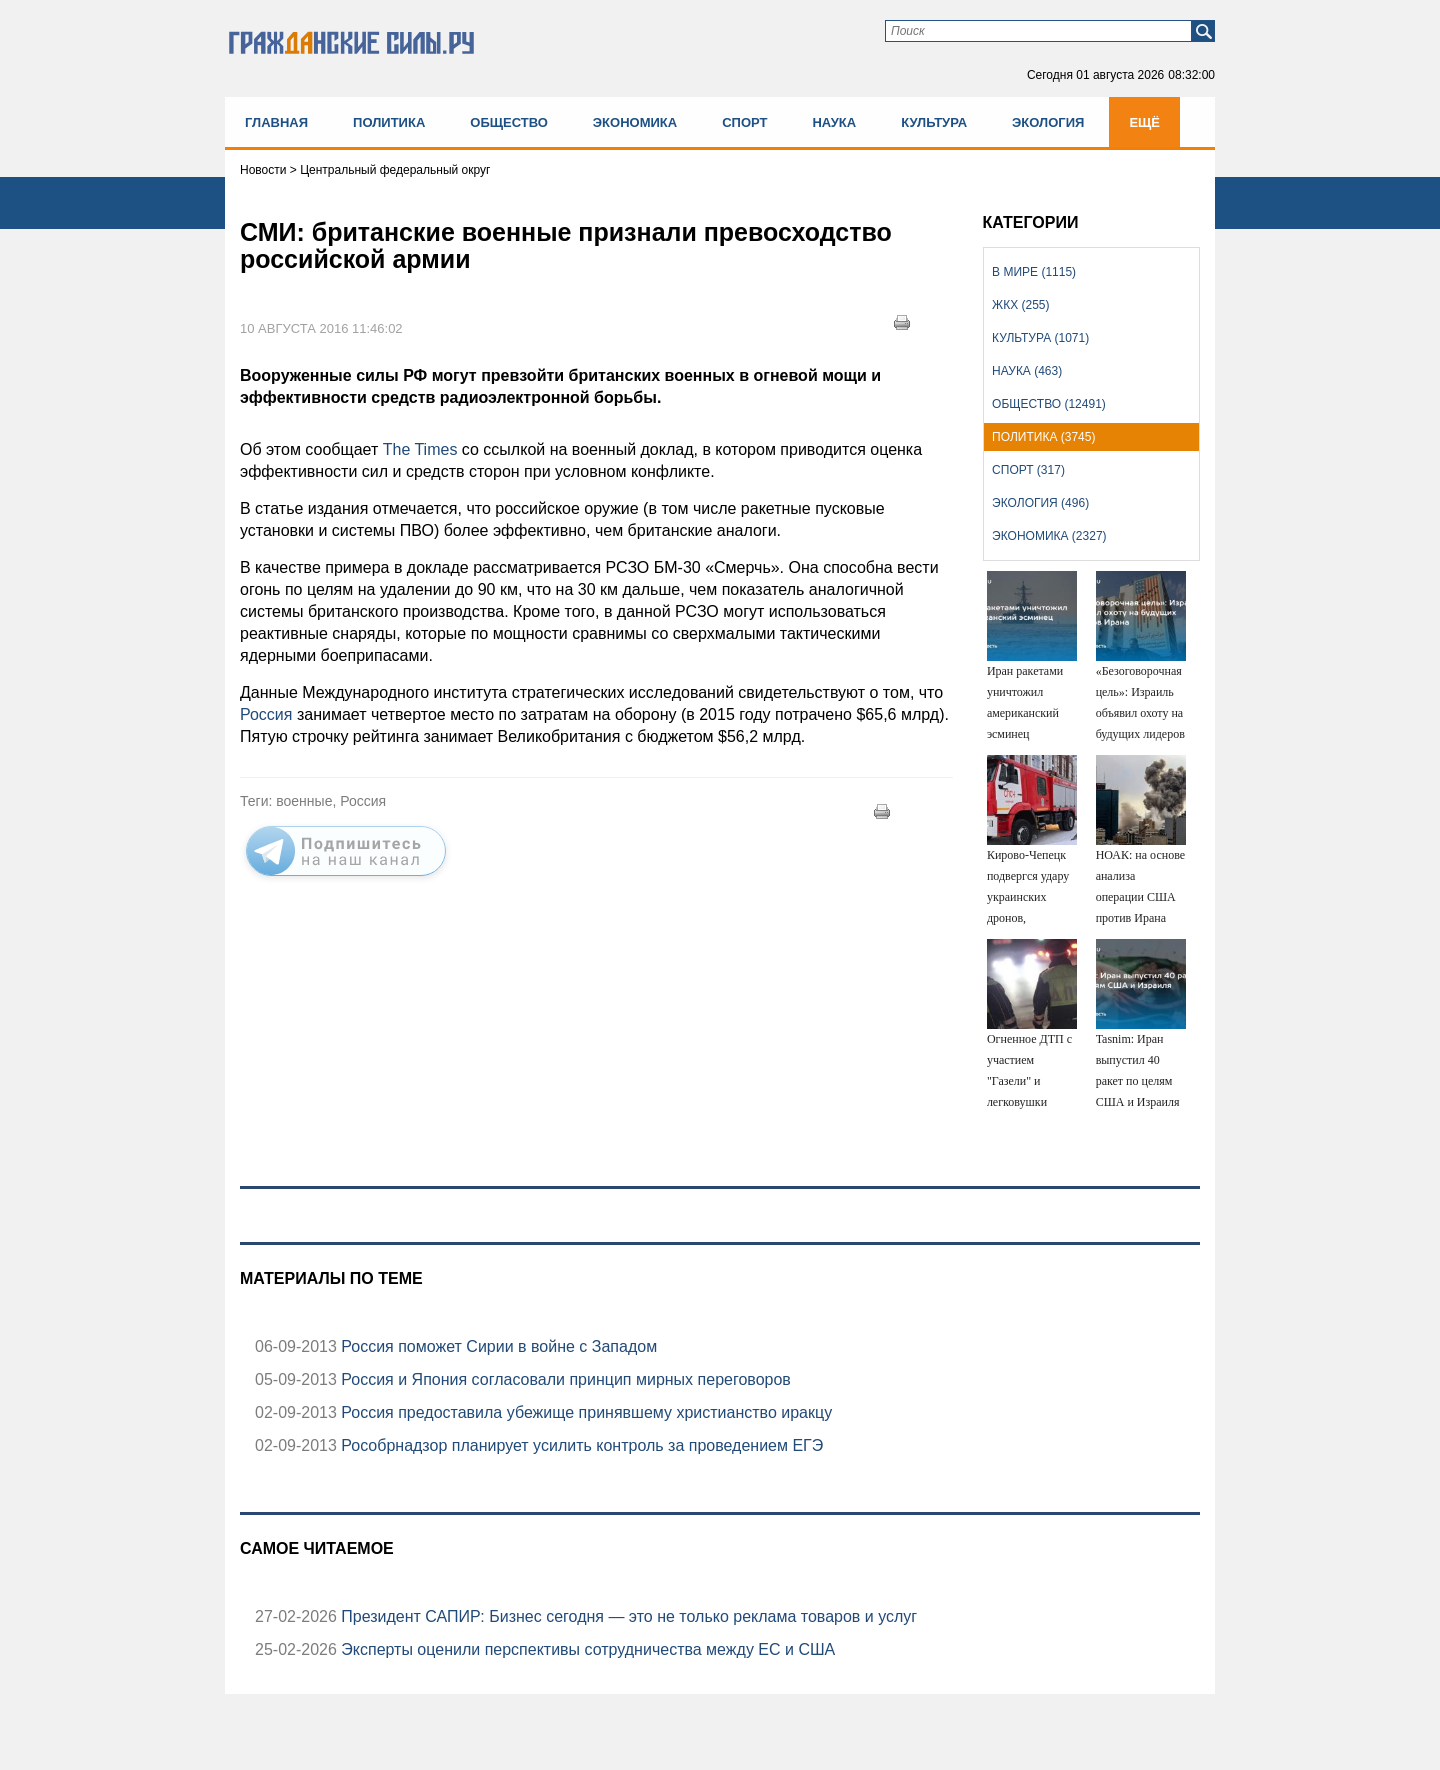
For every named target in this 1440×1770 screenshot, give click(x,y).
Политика (389, 122)
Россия (266, 714)
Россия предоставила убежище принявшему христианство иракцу (584, 1412)
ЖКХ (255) (1020, 305)
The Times (420, 449)
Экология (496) (1040, 503)
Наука (834, 122)
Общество (509, 122)
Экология (1048, 122)
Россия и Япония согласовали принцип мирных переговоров (564, 1379)
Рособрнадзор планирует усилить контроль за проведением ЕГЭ (580, 1445)
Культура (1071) (1040, 338)
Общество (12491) (1049, 404)
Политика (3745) (1043, 437)
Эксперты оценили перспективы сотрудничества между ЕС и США (586, 1649)
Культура (934, 122)
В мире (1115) (1034, 272)
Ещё (1144, 122)
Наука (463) (1027, 371)
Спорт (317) (1028, 470)
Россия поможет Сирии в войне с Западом (497, 1346)
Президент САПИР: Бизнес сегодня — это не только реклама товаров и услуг (627, 1616)
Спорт (744, 122)
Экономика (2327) (1049, 536)
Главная (276, 122)
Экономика (635, 122)
